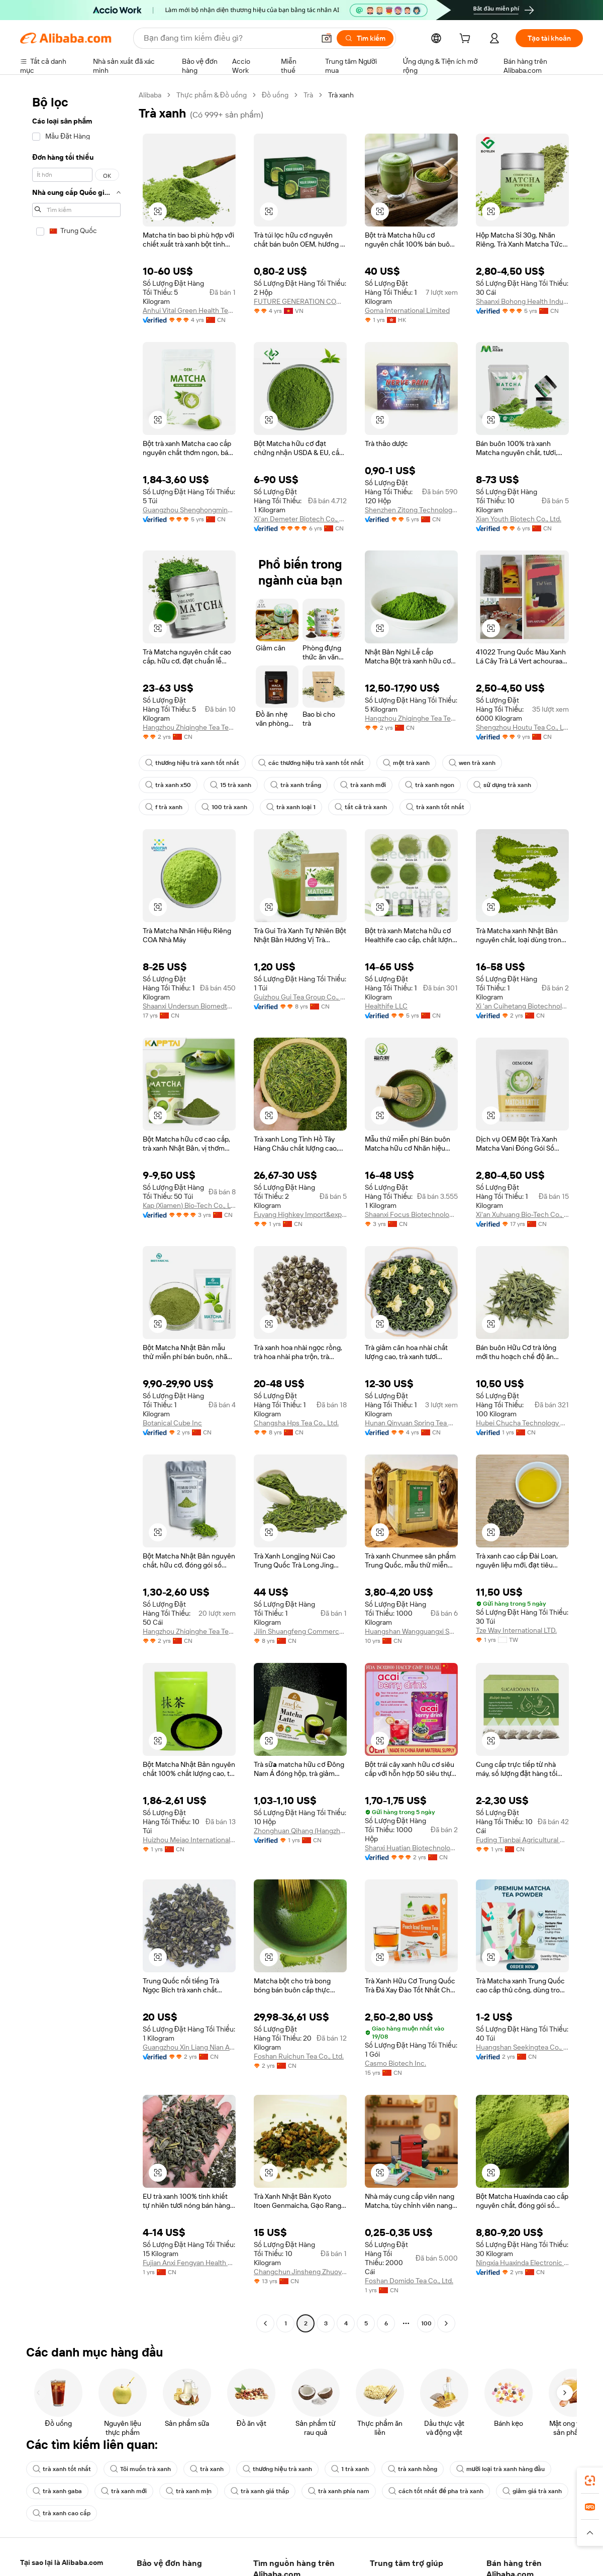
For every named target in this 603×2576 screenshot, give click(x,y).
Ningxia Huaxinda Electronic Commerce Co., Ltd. (522, 2263)
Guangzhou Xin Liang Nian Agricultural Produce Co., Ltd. (189, 2047)
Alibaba (150, 95)
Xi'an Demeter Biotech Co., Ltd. (300, 519)
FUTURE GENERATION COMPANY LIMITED (300, 301)
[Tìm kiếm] (365, 38)
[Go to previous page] (265, 2323)
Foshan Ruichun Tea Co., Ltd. (299, 2056)
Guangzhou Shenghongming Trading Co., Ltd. (189, 510)
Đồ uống (275, 95)
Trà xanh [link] (341, 95)
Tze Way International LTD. (516, 1630)
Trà (308, 95)
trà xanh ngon (429, 785)
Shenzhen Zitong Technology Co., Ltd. (411, 510)
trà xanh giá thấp (260, 2491)
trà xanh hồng (412, 2469)
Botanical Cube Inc (172, 1423)
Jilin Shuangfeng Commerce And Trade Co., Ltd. (300, 1631)
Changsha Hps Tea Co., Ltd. (296, 1423)
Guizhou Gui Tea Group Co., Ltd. (300, 997)
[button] (327, 38)
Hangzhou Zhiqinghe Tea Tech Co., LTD (411, 718)
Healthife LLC (386, 1006)
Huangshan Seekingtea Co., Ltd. (522, 2047)
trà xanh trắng (295, 785)
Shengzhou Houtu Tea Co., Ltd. (522, 727)
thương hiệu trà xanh (277, 2469)
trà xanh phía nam (338, 2491)
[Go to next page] (446, 2323)
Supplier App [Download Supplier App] (255, 2568)
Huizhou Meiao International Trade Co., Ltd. (189, 1840)
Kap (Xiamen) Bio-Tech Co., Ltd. (189, 1205)
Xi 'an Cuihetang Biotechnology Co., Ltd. (522, 1006)
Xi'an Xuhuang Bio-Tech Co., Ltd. (522, 1214)
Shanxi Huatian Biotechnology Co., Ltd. (411, 1848)
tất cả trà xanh (361, 807)
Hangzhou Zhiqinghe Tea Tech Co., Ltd (189, 727)
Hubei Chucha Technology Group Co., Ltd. (522, 1423)
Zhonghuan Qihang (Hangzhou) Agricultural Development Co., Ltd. (300, 1831)
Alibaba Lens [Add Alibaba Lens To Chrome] (61, 2563)
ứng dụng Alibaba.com (416, 2568)
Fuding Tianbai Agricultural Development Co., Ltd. (522, 1840)
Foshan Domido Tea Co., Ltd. (409, 2281)
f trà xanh (163, 807)
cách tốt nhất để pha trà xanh (435, 2491)
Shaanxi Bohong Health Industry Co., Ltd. (522, 301)
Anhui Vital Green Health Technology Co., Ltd (189, 310)
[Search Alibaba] (228, 38)
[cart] (466, 40)
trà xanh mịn (189, 2491)
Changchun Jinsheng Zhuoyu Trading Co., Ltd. (300, 2272)
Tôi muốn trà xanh (140, 2469)
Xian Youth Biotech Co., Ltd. (518, 519)
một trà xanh (406, 763)
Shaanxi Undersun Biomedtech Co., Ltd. (189, 1006)
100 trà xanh (224, 807)
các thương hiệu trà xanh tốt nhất (311, 763)
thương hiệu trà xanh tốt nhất (192, 763)
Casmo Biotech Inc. (395, 2063)
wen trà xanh (472, 763)
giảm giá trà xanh (532, 2491)
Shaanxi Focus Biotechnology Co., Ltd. (411, 1214)
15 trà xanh (230, 785)
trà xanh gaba (57, 2491)
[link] (590, 2481)
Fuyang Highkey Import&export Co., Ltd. (300, 1214)
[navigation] (76, 1210)
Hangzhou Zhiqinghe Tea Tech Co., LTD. (189, 1631)
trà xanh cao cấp (61, 2513)
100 (426, 2323)
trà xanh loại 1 (291, 807)
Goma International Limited (407, 310)
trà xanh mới (363, 785)
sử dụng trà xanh (502, 785)
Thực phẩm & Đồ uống (211, 95)
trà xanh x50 (168, 785)
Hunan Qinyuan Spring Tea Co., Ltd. (411, 1423)
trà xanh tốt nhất (435, 807)
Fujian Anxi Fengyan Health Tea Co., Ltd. (189, 2263)
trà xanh (207, 2469)
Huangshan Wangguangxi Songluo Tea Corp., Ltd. (411, 1631)
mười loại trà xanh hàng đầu (500, 2469)
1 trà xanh (350, 2469)
